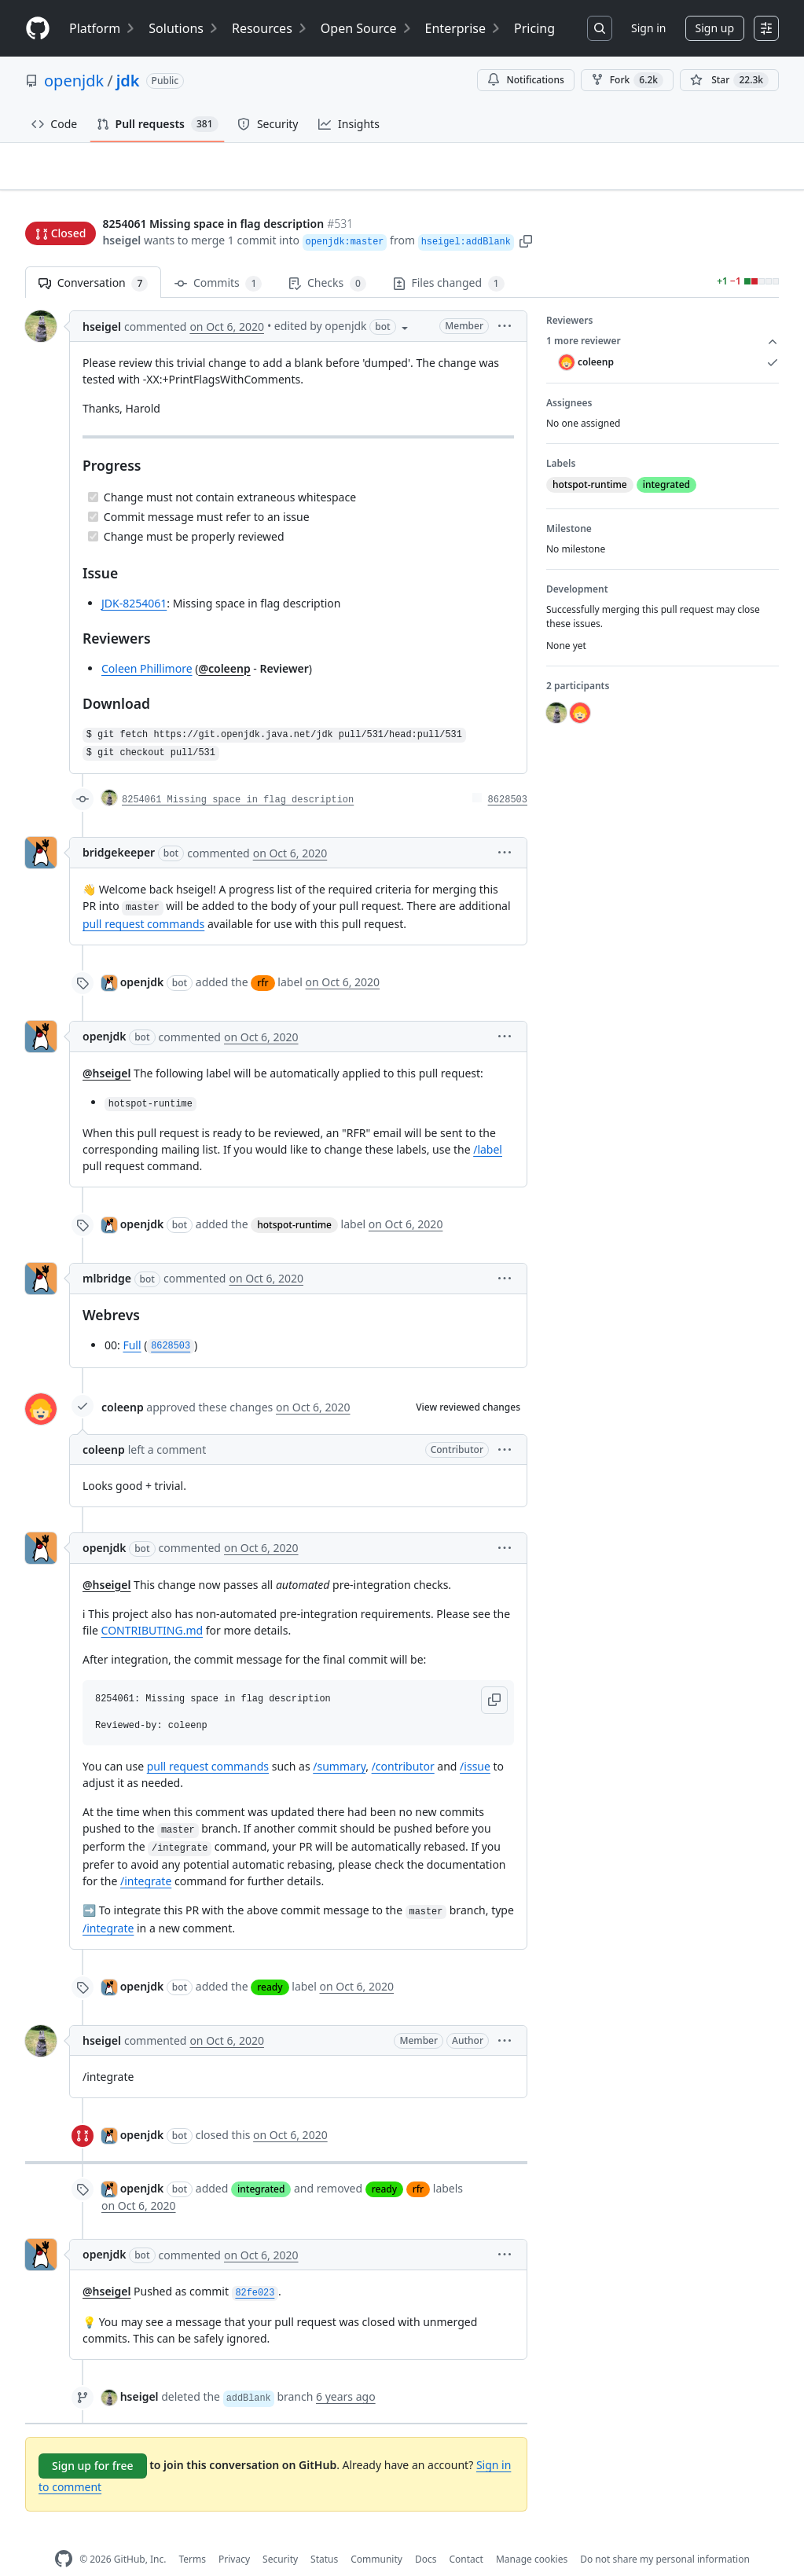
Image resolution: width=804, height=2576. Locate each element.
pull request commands (143, 899)
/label (487, 1124)
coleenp (122, 1382)
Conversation (93, 259)
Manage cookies (531, 2534)
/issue (475, 1741)
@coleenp (224, 643)
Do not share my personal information (665, 2534)
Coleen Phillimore (147, 643)
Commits (218, 259)
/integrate (145, 1856)
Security (280, 2534)
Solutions (184, 28)
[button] (525, 210)
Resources (270, 28)
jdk (128, 80)
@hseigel (106, 1048)
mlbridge (107, 1253)
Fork (627, 80)
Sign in (648, 27)
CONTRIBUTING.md (152, 1605)
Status (324, 2534)
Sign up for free (93, 2441)
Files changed (449, 259)
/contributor (403, 1741)
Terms (192, 2534)
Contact (466, 2534)
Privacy (234, 2534)
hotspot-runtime (294, 1200)
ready (269, 1962)
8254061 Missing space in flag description (238, 775)
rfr (262, 958)
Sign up (715, 27)
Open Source (367, 28)
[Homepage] (37, 29)
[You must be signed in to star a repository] (729, 80)
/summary (339, 1741)
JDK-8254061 (134, 578)
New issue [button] (730, 177)
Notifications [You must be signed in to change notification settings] (525, 79)
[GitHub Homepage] (63, 2535)
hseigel (121, 210)
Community (376, 2534)
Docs (426, 2534)
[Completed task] (93, 472)
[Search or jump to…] (599, 28)
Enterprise (463, 28)
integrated (261, 2164)
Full (132, 1319)
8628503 (507, 775)
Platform (102, 28)
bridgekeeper (119, 827)
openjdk (74, 80)
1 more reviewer (662, 317)
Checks (326, 259)
